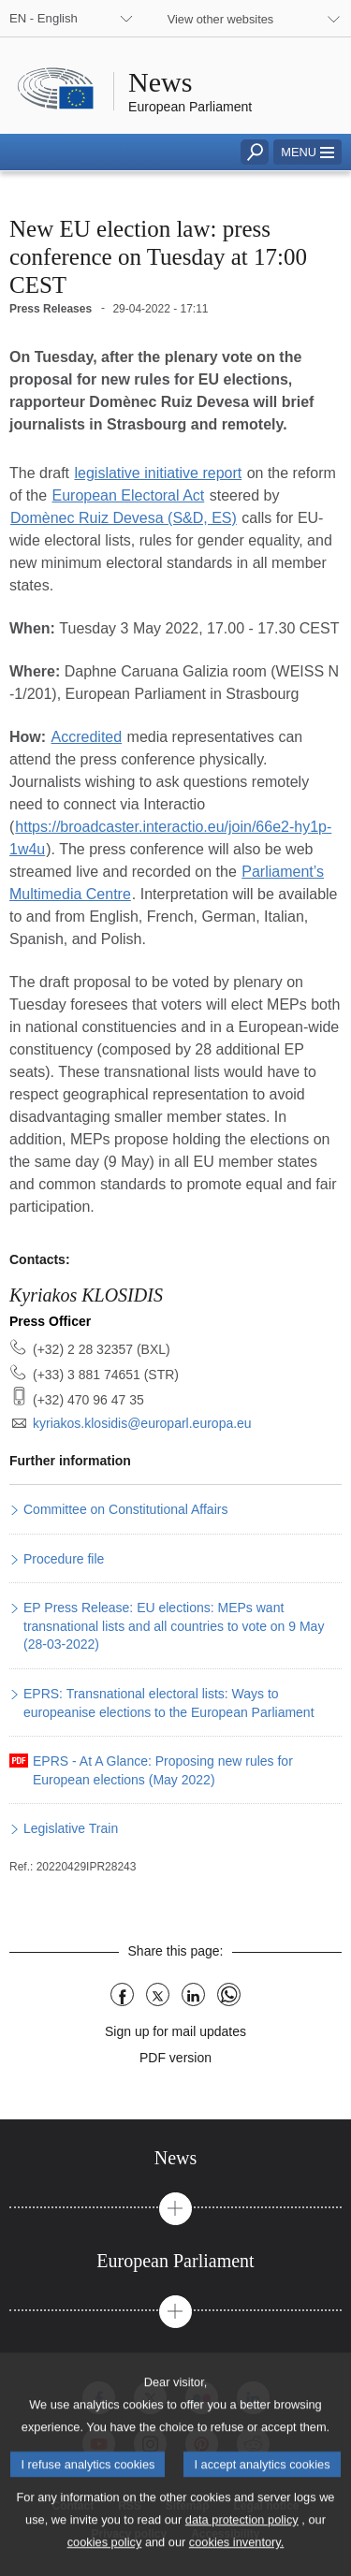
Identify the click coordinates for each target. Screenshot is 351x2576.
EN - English (43, 18)
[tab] (175, 2158)
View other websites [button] (221, 19)
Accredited (87, 737)
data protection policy (242, 2543)
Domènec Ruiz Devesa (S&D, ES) (123, 518)
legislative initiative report (157, 473)
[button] (307, 152)
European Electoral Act (127, 495)
